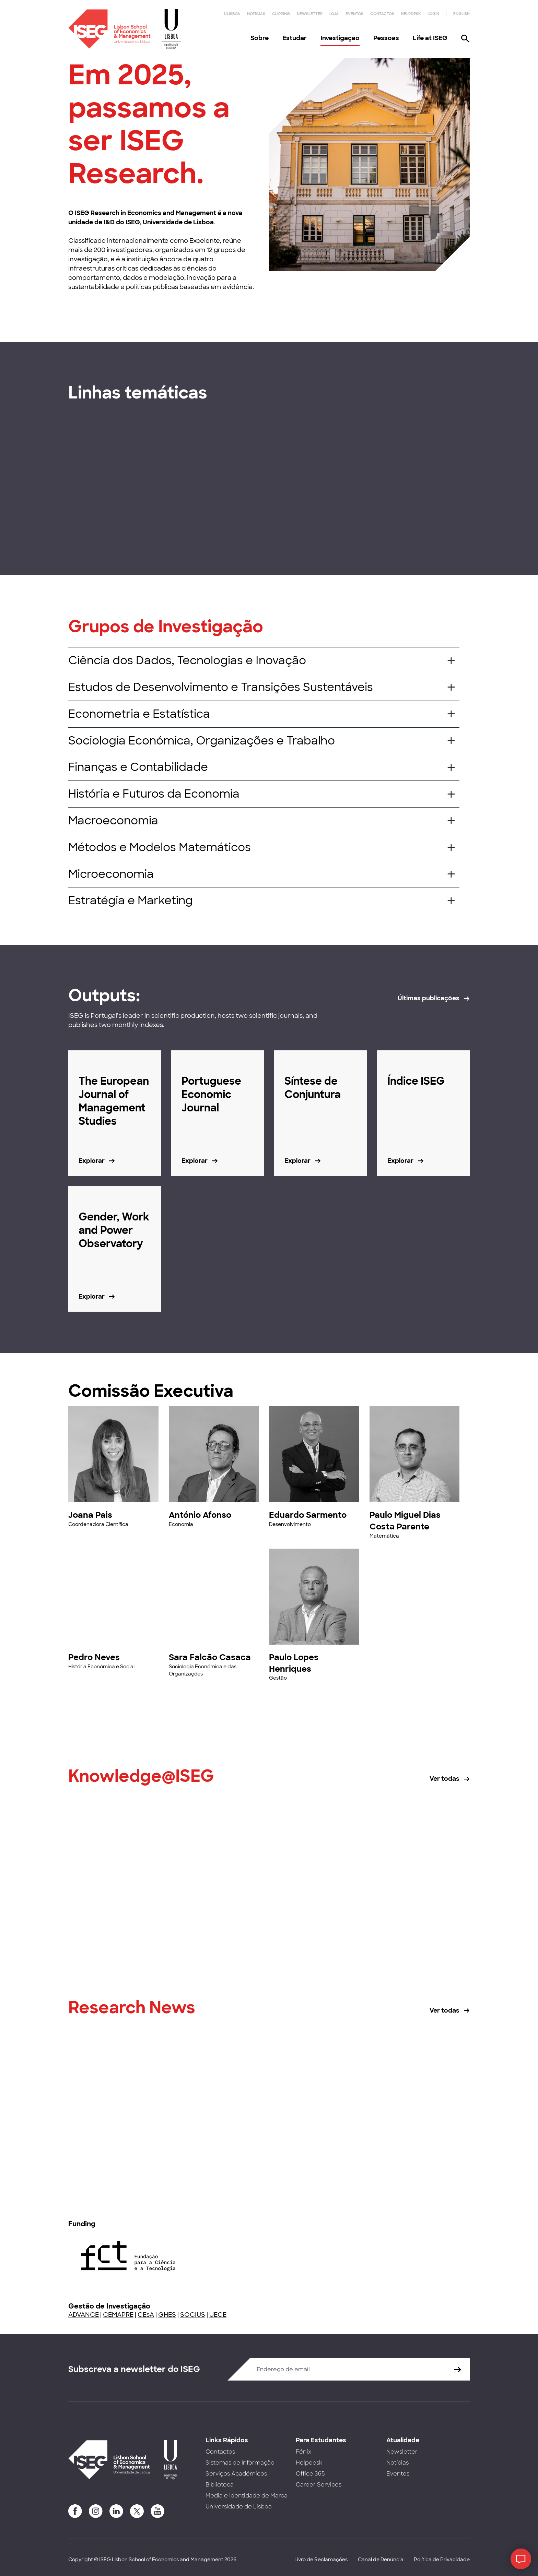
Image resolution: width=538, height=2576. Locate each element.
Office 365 (310, 2473)
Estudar (294, 38)
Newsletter (310, 13)
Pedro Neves (94, 1657)
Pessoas (386, 38)
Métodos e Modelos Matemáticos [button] (159, 847)
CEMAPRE (118, 2315)
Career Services (318, 2484)
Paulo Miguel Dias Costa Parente (405, 1521)
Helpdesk (411, 13)
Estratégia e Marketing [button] (130, 900)
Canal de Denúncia (381, 2559)
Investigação (340, 38)
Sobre (259, 38)
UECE (217, 2315)
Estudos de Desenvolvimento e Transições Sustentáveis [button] (220, 687)
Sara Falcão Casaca (210, 1657)
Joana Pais (90, 1515)
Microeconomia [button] (111, 874)
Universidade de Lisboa (239, 2506)
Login (433, 13)
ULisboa (232, 13)
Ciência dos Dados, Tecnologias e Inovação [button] (187, 660)
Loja (334, 13)
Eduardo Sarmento (308, 1515)
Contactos (382, 13)
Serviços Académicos (236, 2473)
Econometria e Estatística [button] (139, 714)
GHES (167, 2315)
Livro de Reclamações (321, 2559)
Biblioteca (220, 2484)
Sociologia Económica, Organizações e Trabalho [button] (201, 741)
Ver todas (444, 1779)
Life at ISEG (430, 38)
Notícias (256, 13)
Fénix (303, 2451)
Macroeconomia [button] (113, 820)
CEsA (146, 2315)
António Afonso (200, 1515)
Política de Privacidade (442, 2559)
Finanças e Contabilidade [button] (138, 767)
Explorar (92, 1161)
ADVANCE (83, 2315)
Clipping (281, 13)
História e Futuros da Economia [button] (153, 794)
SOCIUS (192, 2315)
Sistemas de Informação (240, 2462)
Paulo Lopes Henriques (293, 1663)
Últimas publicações (428, 998)
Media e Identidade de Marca (247, 2495)
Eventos (354, 13)
